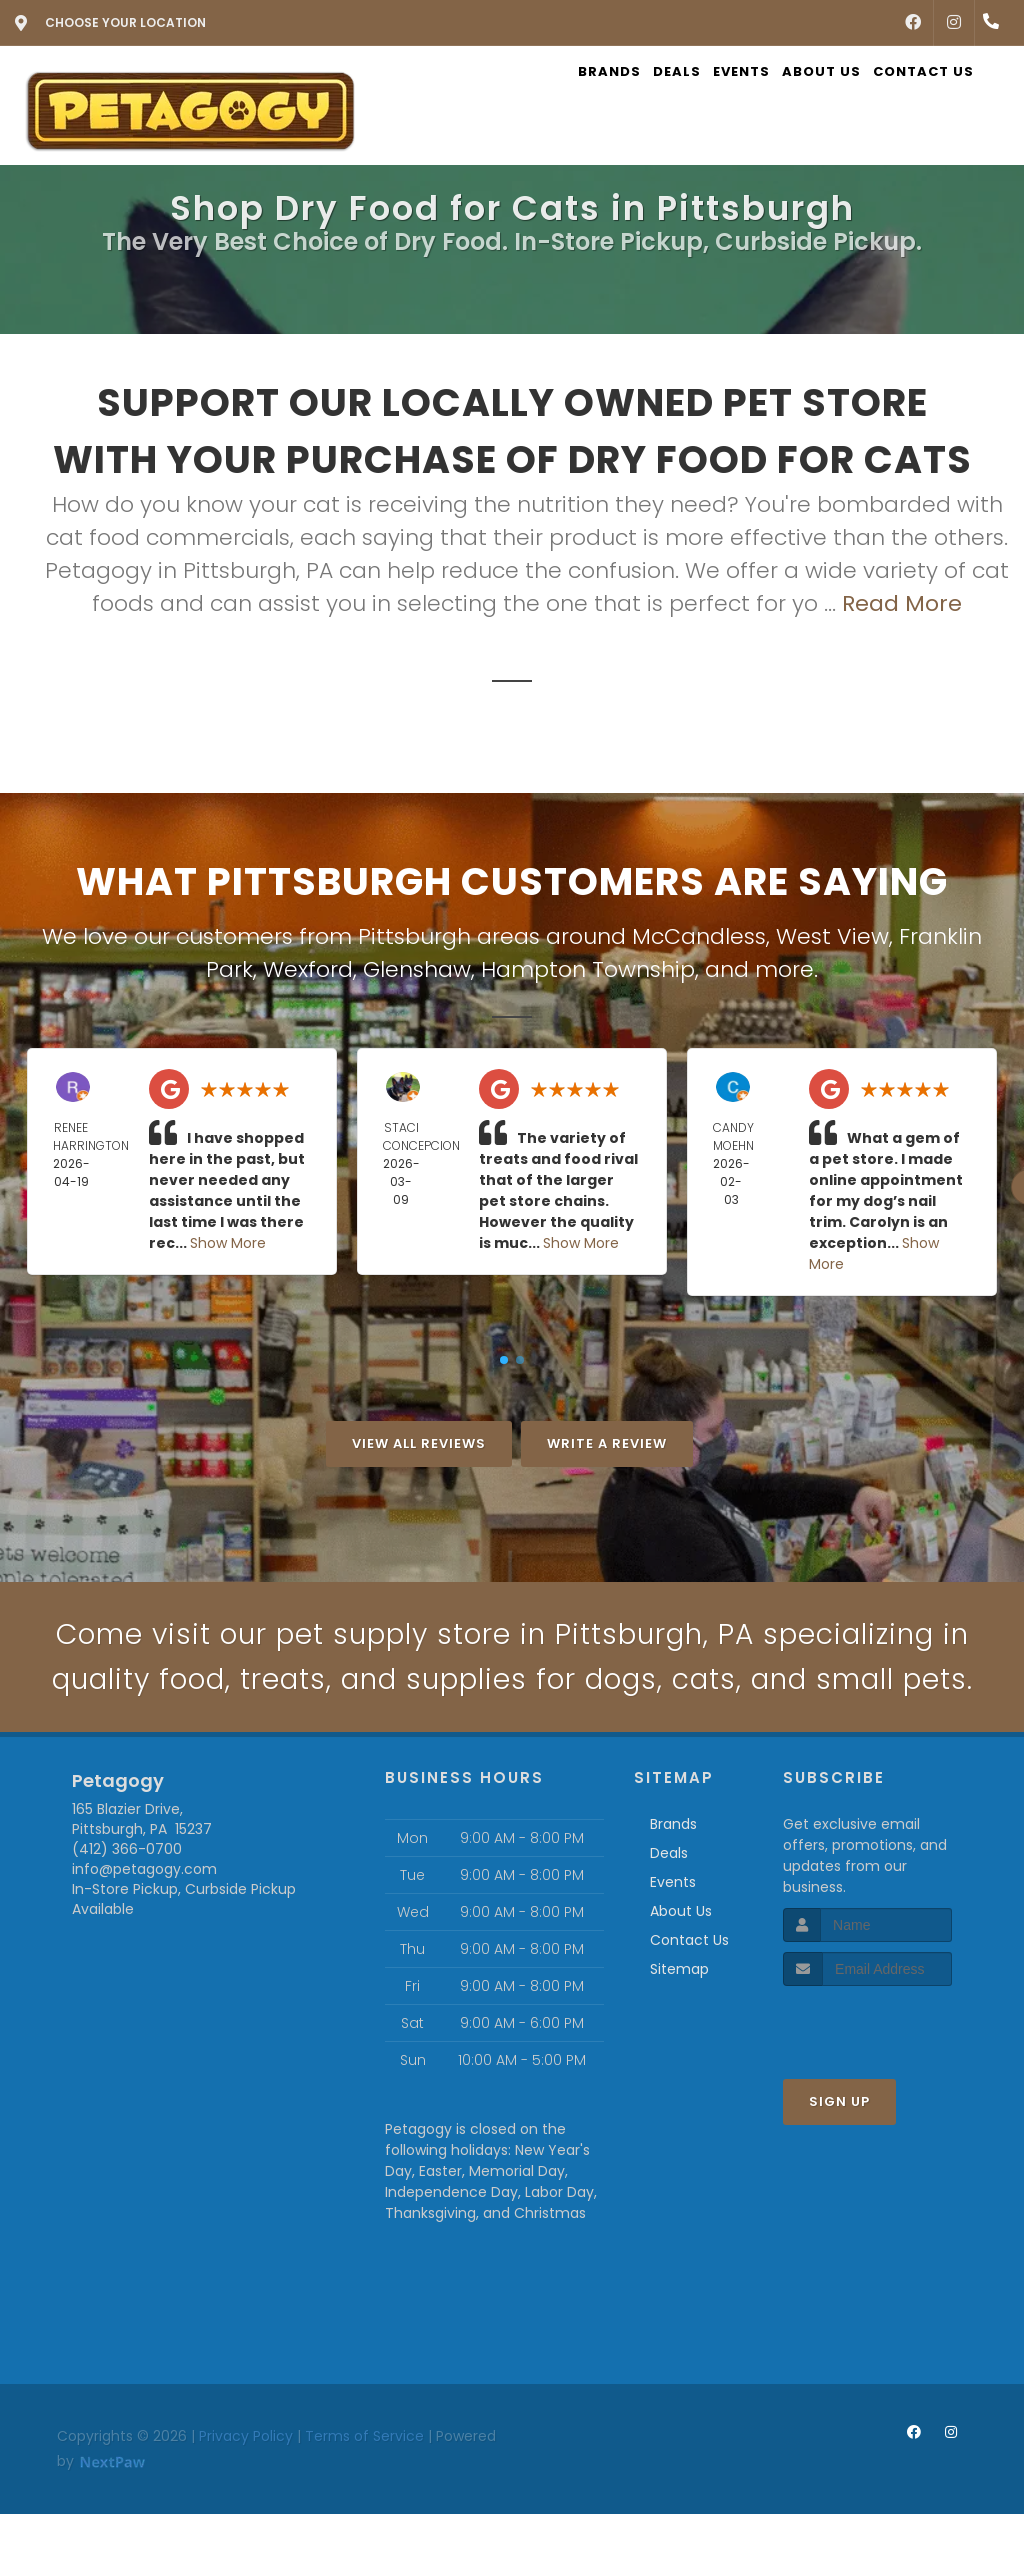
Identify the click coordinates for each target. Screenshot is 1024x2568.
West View (832, 936)
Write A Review (607, 1443)
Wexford (308, 969)
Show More (228, 1243)
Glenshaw (417, 969)
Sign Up (839, 2155)
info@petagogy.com (144, 1923)
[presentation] (889, 2077)
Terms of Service (364, 2490)
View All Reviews (419, 1443)
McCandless (699, 936)
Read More (902, 603)
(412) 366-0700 (127, 1903)
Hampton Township (588, 969)
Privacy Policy (246, 2490)
